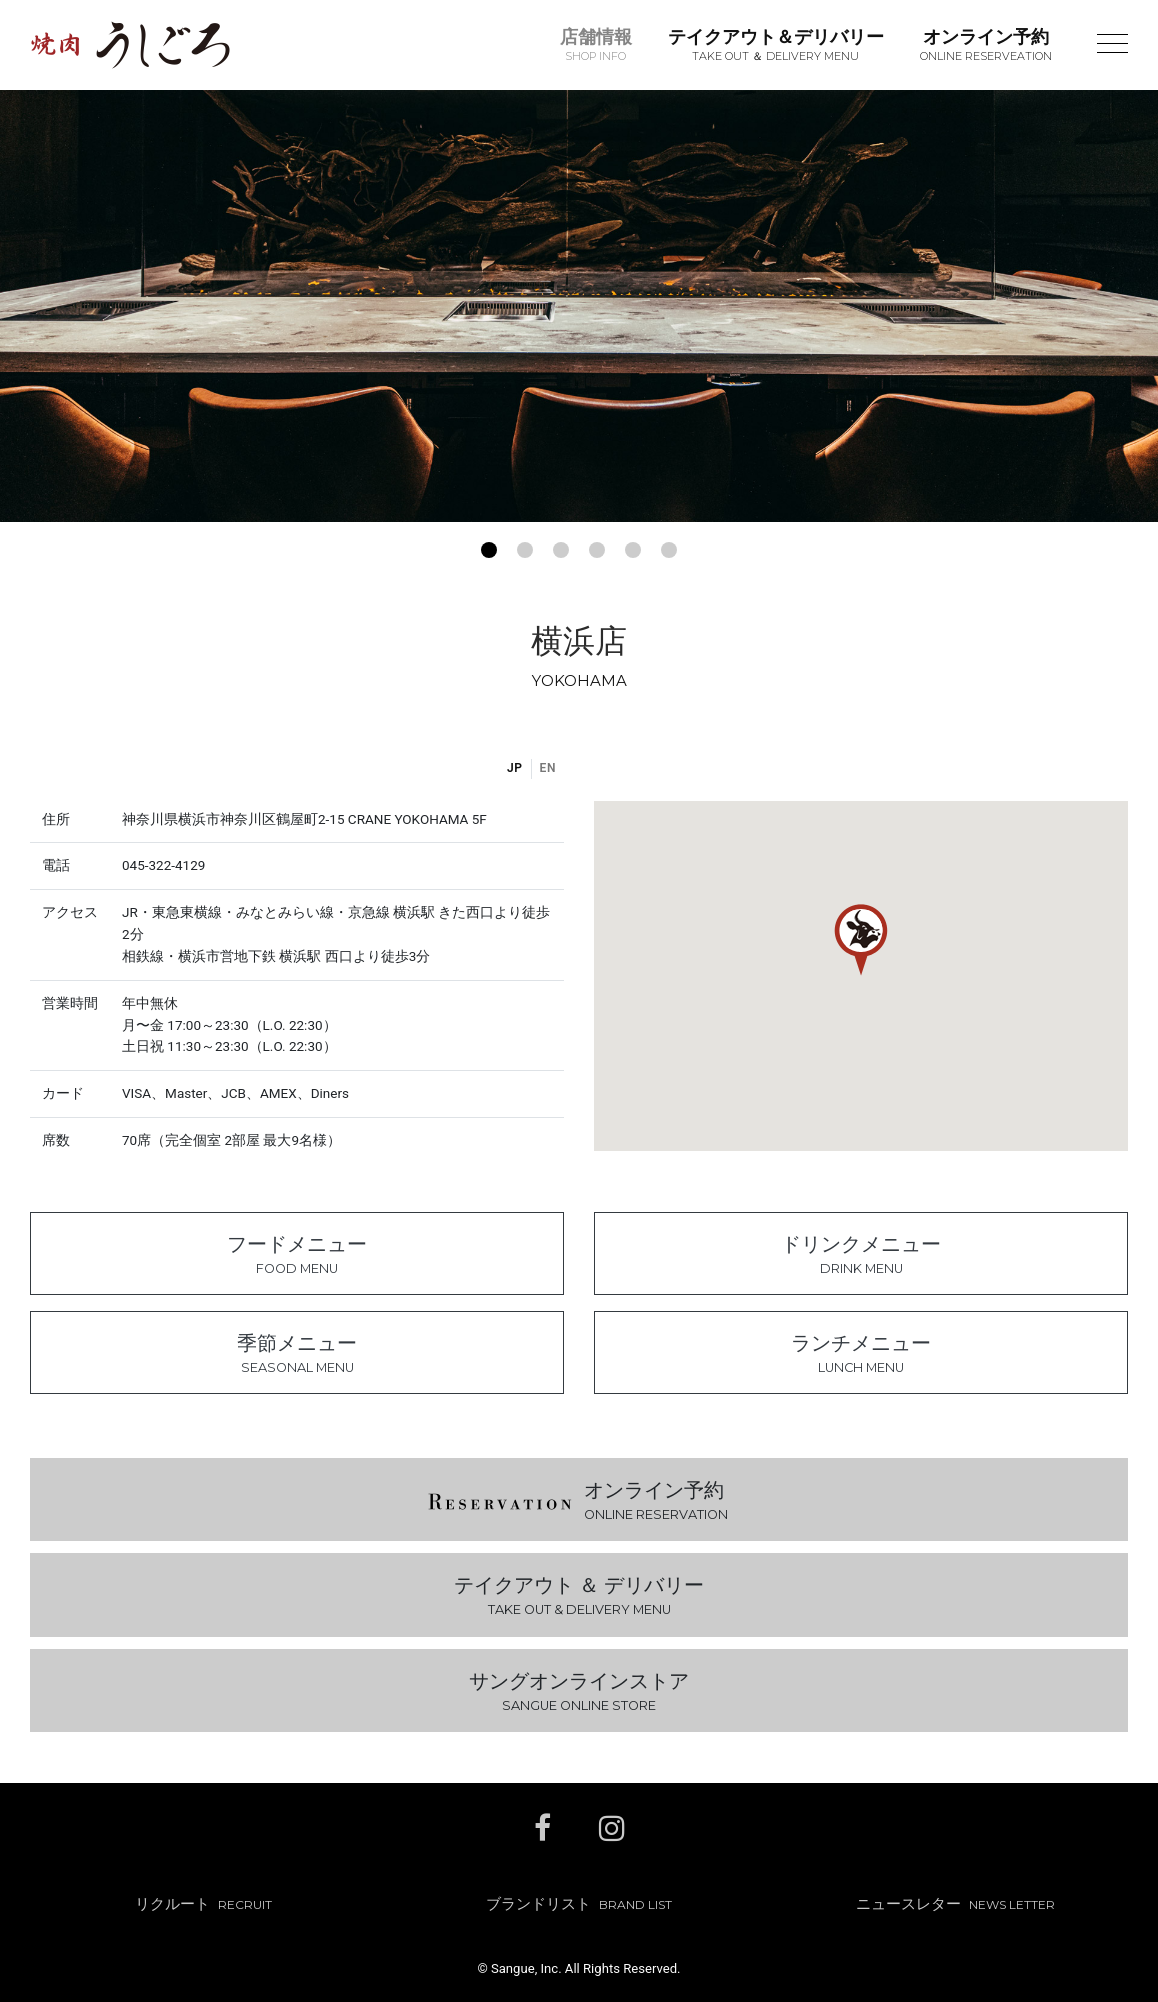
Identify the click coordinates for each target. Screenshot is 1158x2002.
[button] (489, 550)
